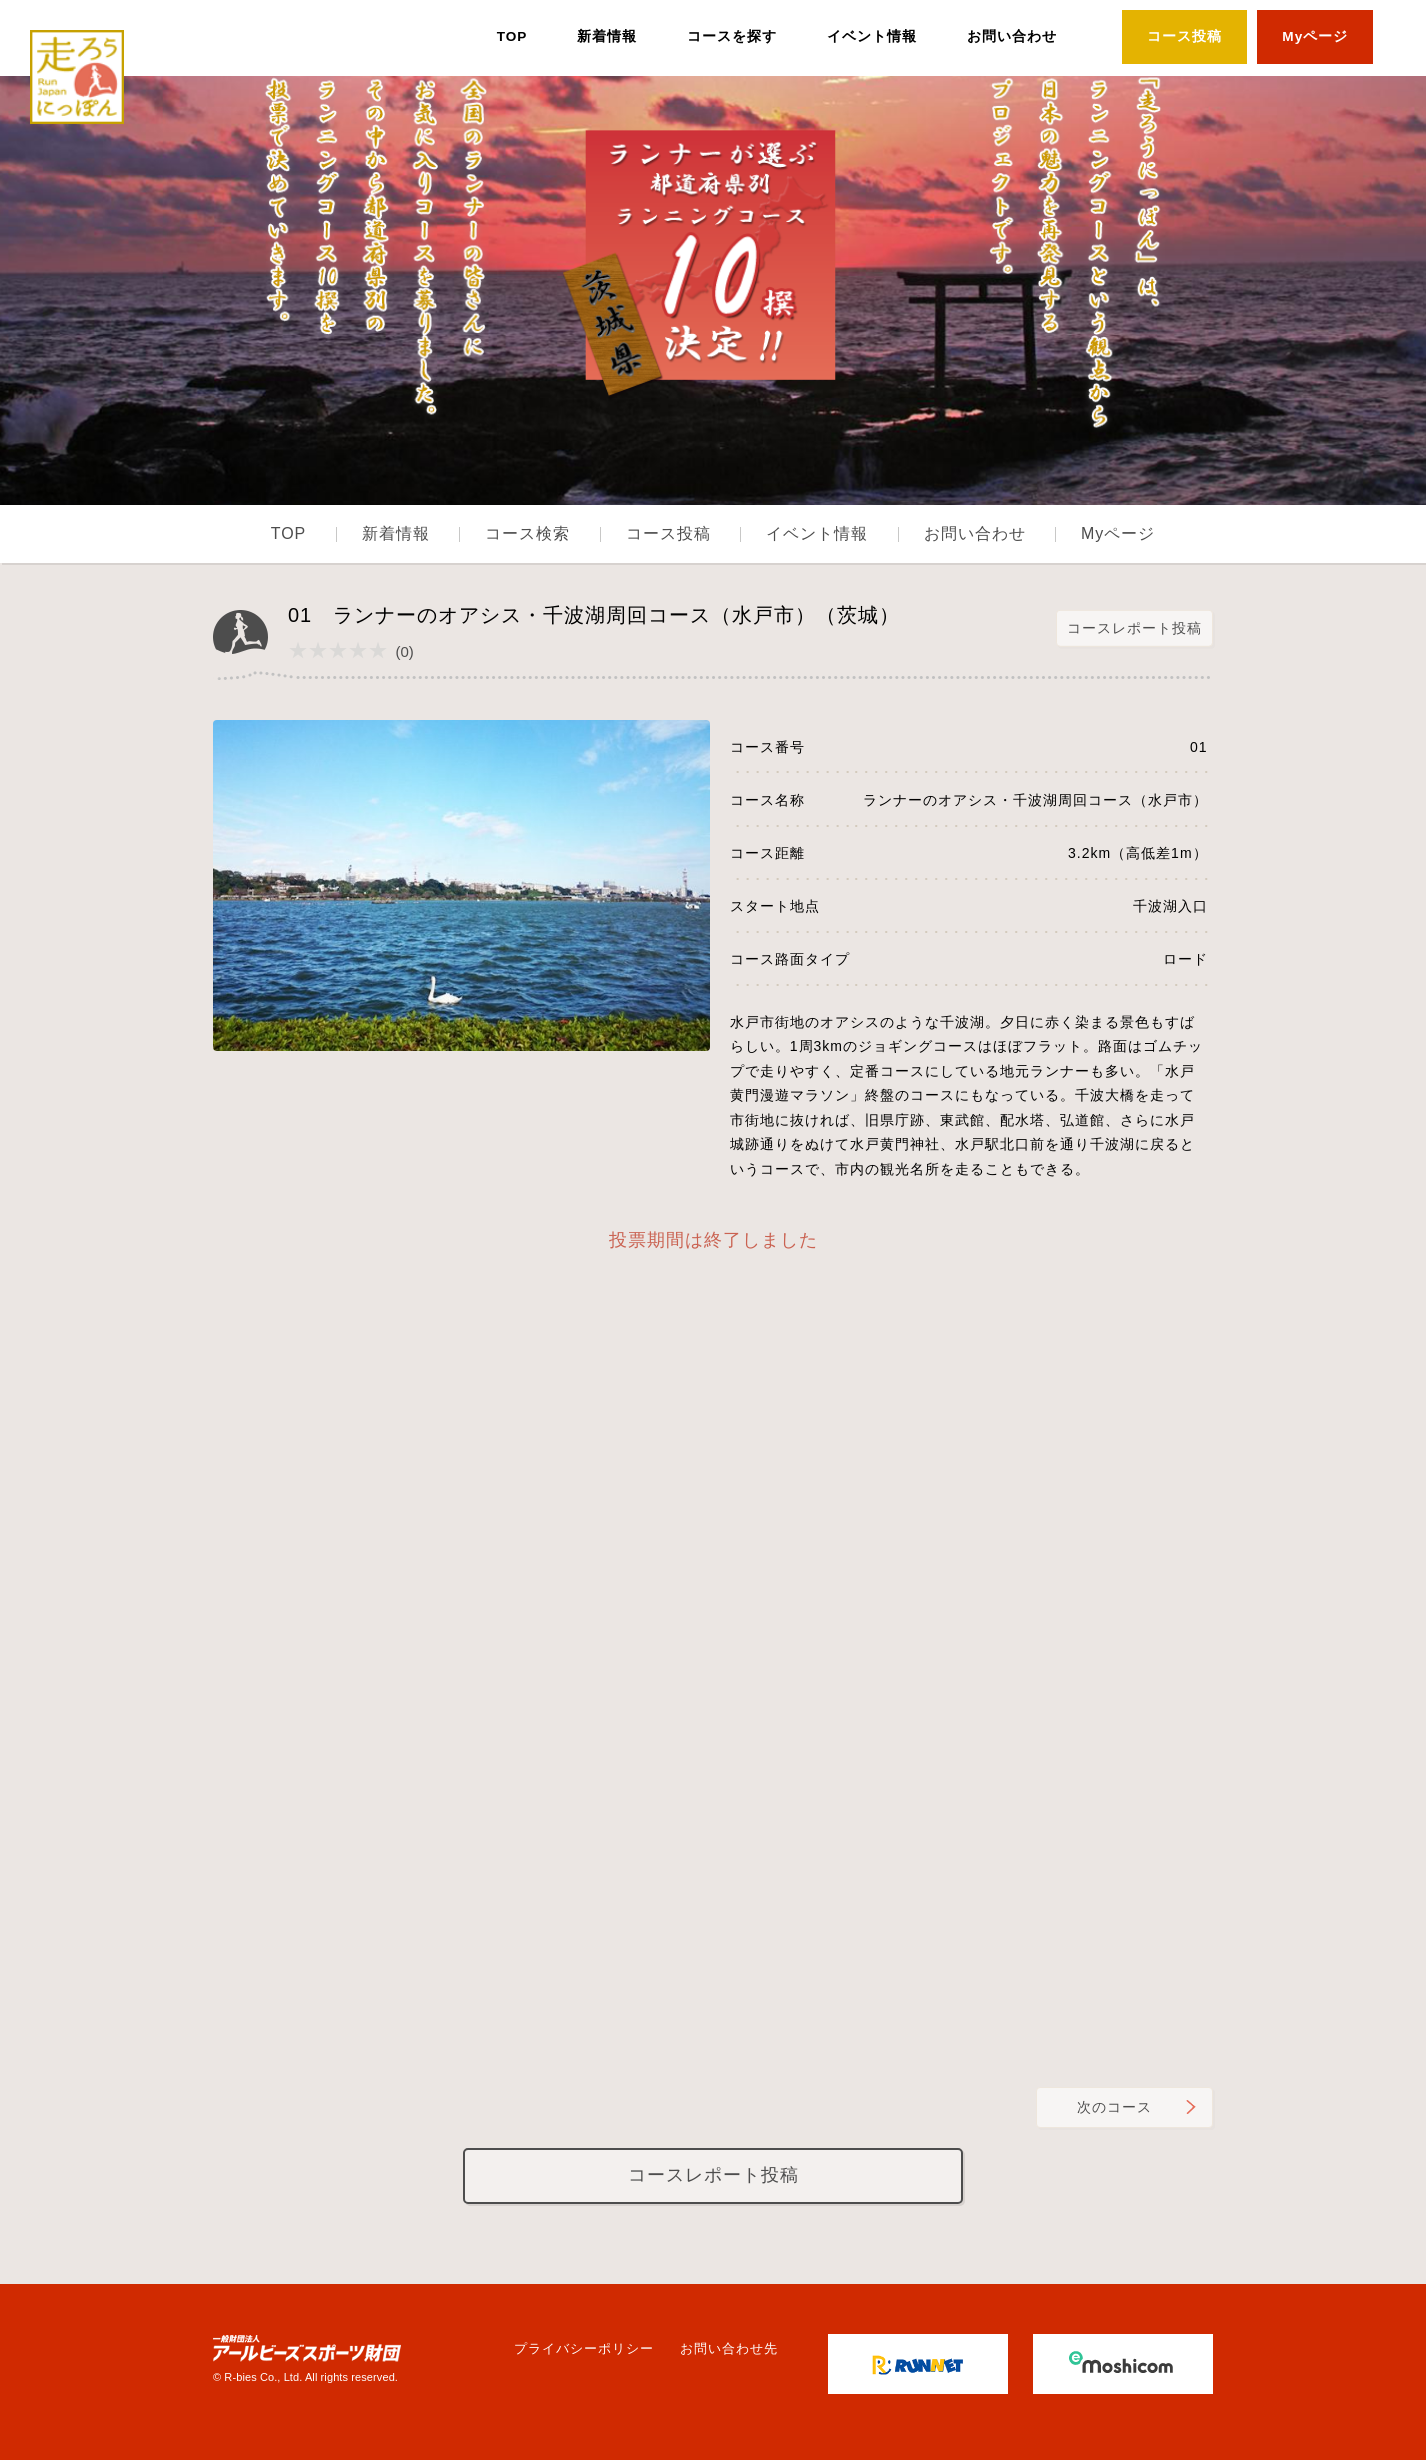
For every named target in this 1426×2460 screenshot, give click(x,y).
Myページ (1315, 36)
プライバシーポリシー (584, 2348)
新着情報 (607, 36)
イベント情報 (872, 36)
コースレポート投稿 (1134, 628)
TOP (512, 36)
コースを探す (732, 36)
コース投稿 (1184, 36)
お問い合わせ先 (729, 2348)
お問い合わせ (1012, 36)
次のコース (1114, 2107)
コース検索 (527, 533)
